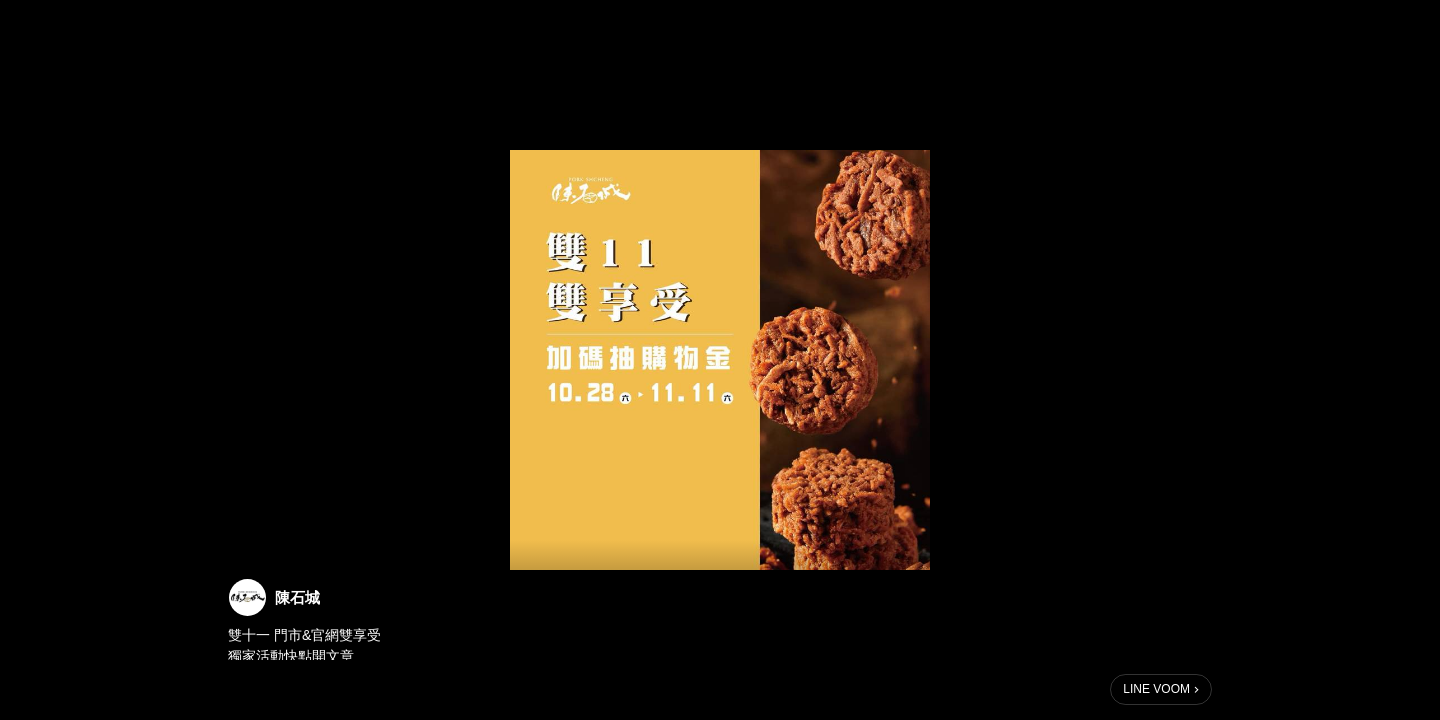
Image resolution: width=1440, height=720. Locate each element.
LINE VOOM (1156, 689)
